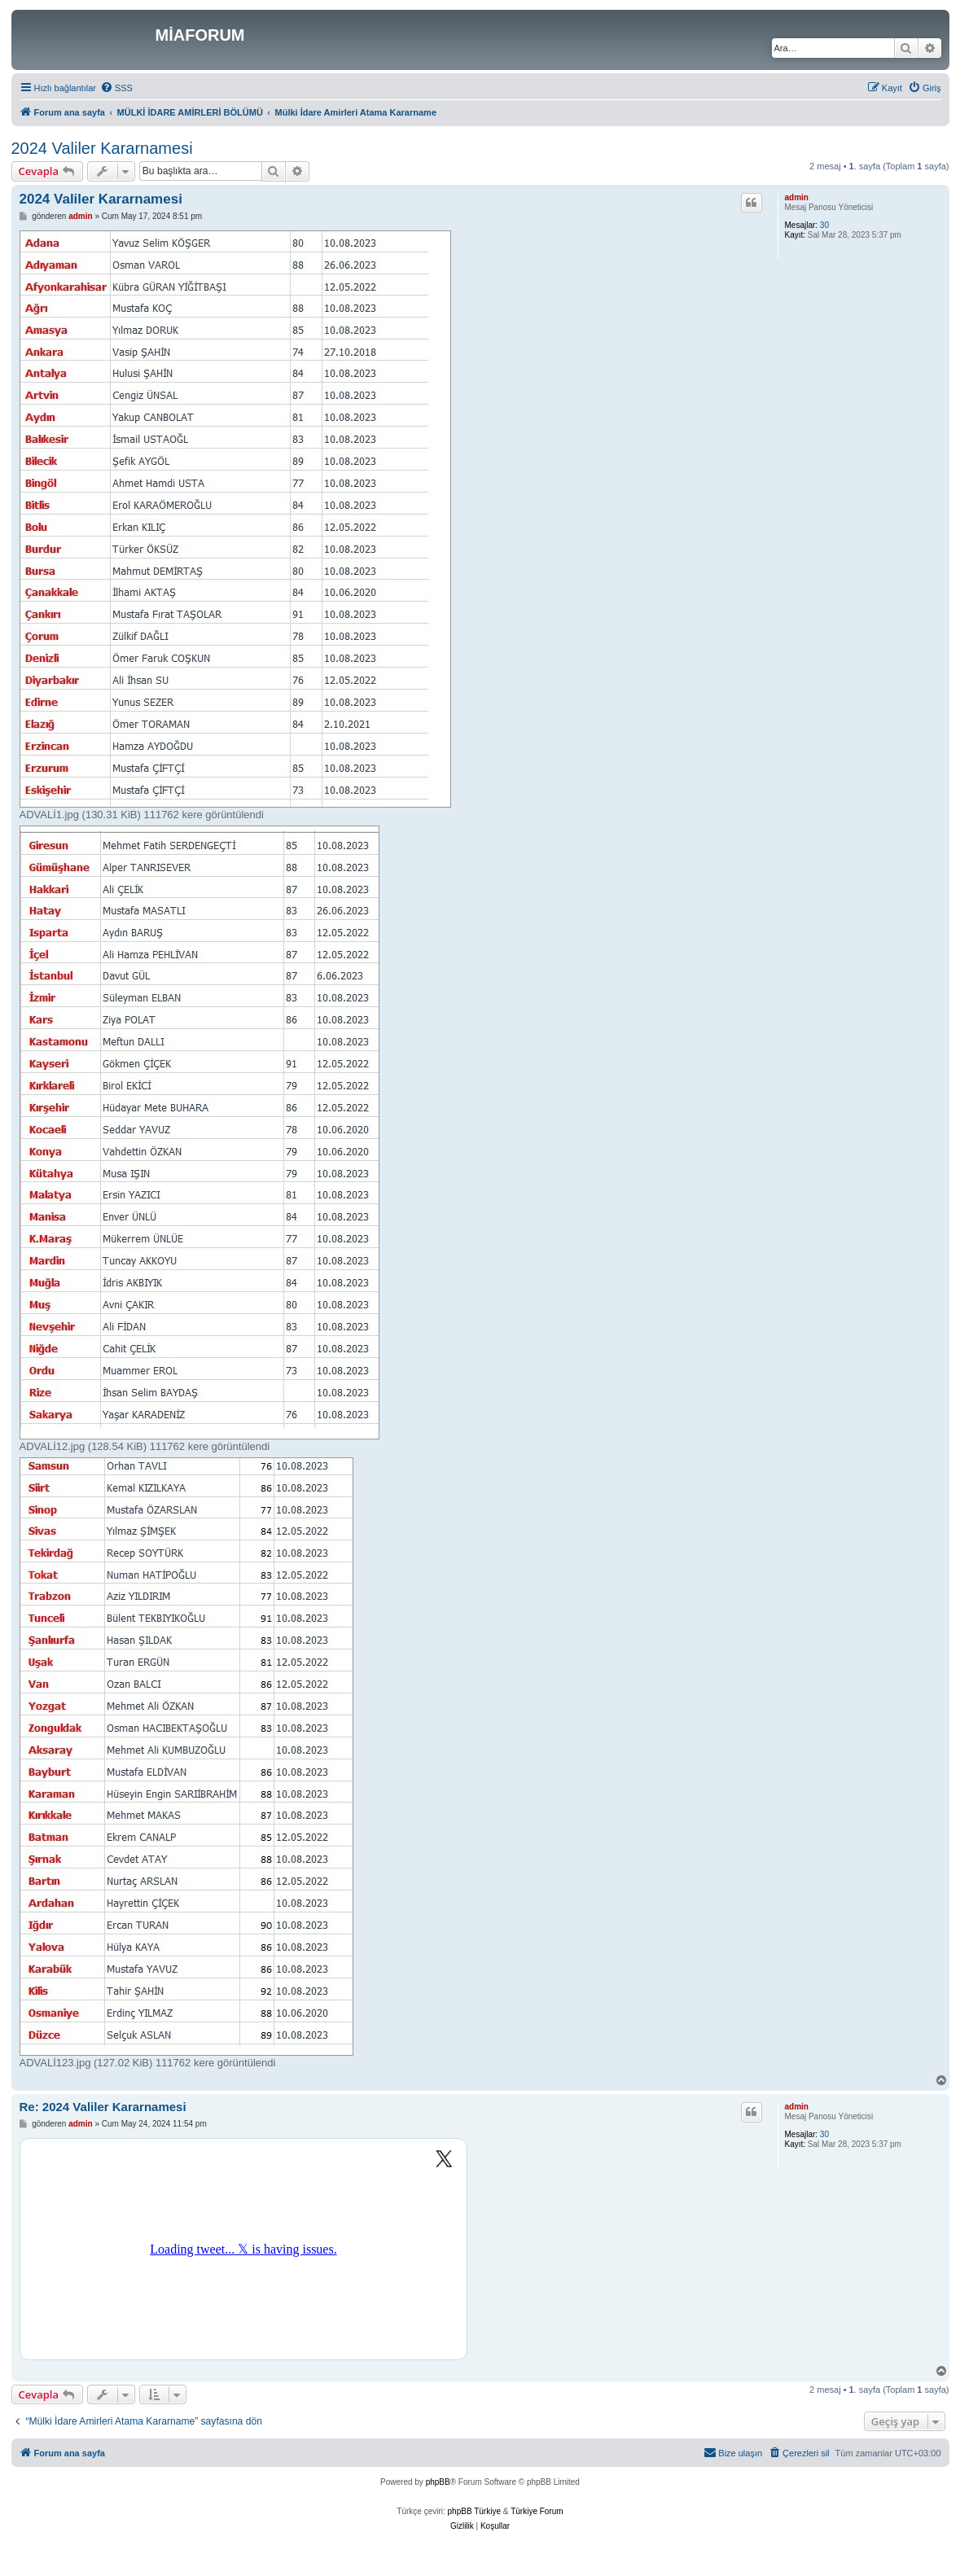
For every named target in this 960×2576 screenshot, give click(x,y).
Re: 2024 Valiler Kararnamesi (103, 2107)
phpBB (438, 2481)
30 (824, 225)
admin (797, 197)
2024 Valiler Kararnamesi (102, 148)
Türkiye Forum (537, 2511)
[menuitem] (116, 88)
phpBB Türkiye (474, 2511)
